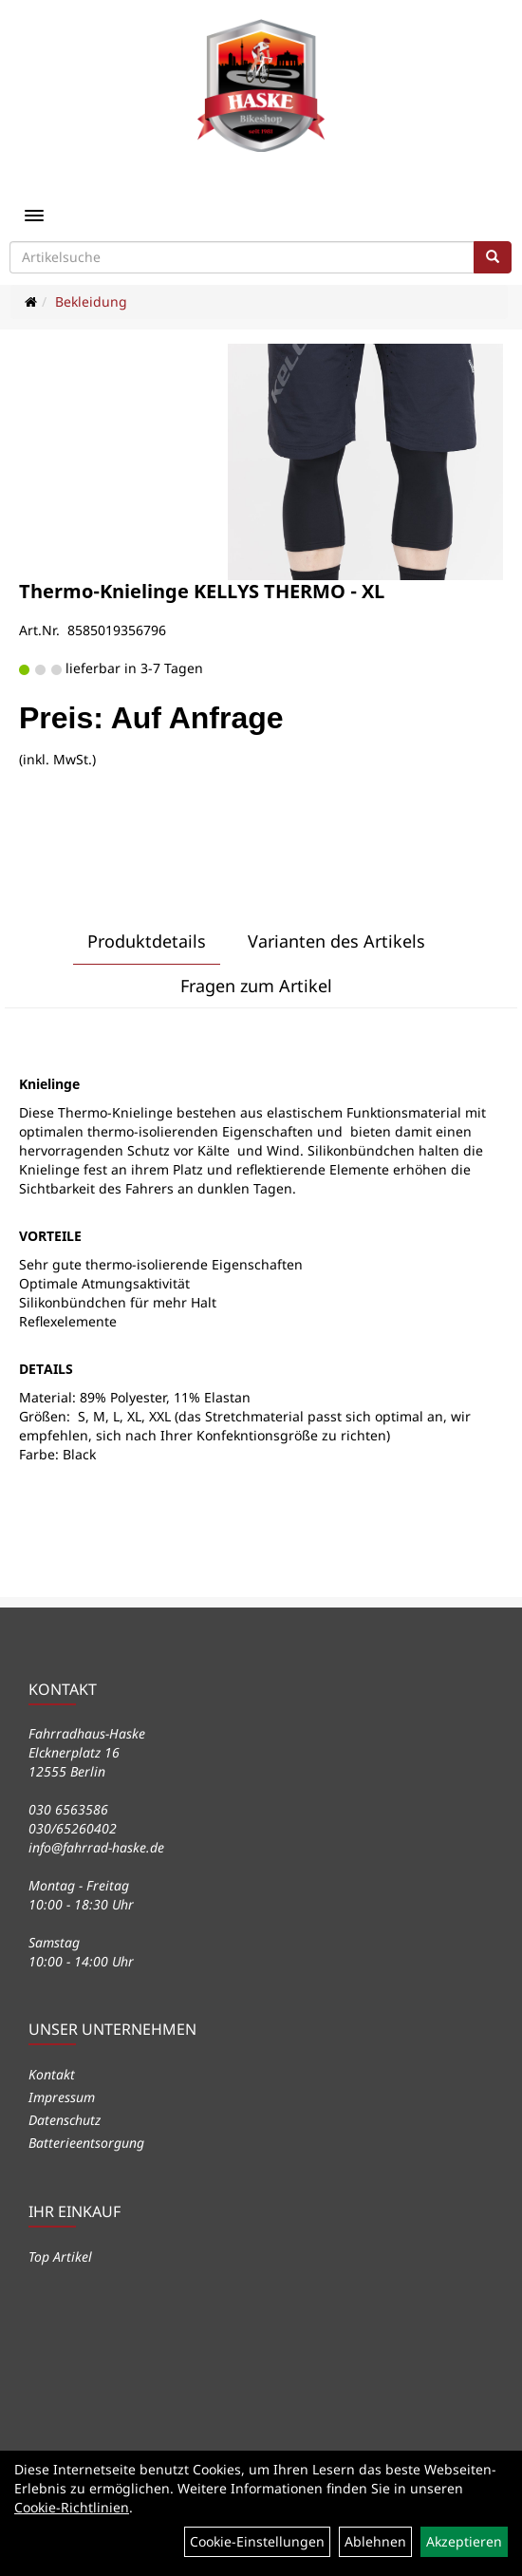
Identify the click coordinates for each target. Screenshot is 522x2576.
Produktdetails (146, 941)
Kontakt (51, 2074)
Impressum (61, 2097)
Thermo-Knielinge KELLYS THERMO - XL (201, 591)
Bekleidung (91, 301)
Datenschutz (64, 2120)
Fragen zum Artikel (256, 985)
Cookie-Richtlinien (71, 2507)
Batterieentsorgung (86, 2143)
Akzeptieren (464, 2541)
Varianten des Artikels (336, 941)
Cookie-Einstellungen (257, 2541)
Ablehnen (375, 2541)
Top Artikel (60, 2256)
